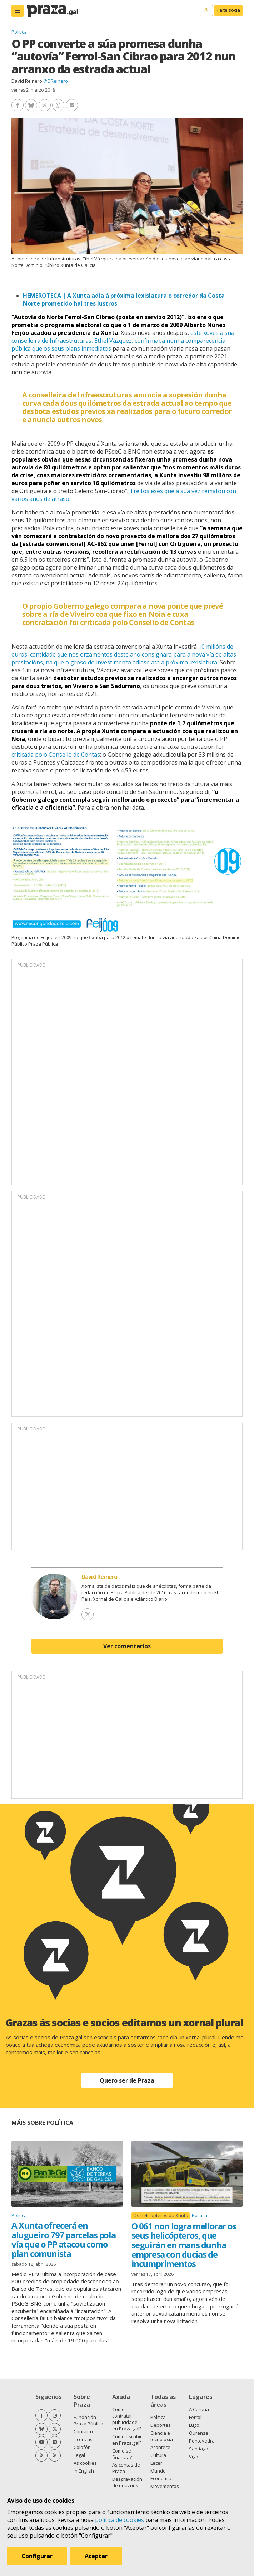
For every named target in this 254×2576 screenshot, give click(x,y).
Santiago (198, 2448)
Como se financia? (122, 2454)
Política (19, 32)
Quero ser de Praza (127, 2080)
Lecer (156, 2463)
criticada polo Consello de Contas (55, 754)
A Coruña (199, 2409)
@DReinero (55, 81)
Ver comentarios (127, 1646)
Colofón (82, 2447)
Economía (160, 2478)
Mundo (158, 2471)
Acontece (160, 2447)
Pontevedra (202, 2441)
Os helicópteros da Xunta (160, 2215)
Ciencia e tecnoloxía (161, 2436)
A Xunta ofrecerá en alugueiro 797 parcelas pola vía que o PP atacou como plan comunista (63, 2239)
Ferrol (195, 2417)
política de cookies (119, 2520)
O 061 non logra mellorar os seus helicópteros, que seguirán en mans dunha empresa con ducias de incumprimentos (183, 2245)
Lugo (194, 2425)
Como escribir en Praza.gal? (127, 2439)
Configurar (37, 2556)
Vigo (193, 2456)
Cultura (158, 2455)
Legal (79, 2455)
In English (84, 2471)
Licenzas (83, 2439)
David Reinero (26, 81)
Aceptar (96, 2556)
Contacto (83, 2431)
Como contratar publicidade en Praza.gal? (126, 2419)
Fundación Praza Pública (88, 2420)
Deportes (160, 2425)
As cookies (85, 2463)
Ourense (198, 2433)
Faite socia (228, 10)
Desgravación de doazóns (127, 2482)
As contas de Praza (126, 2468)
